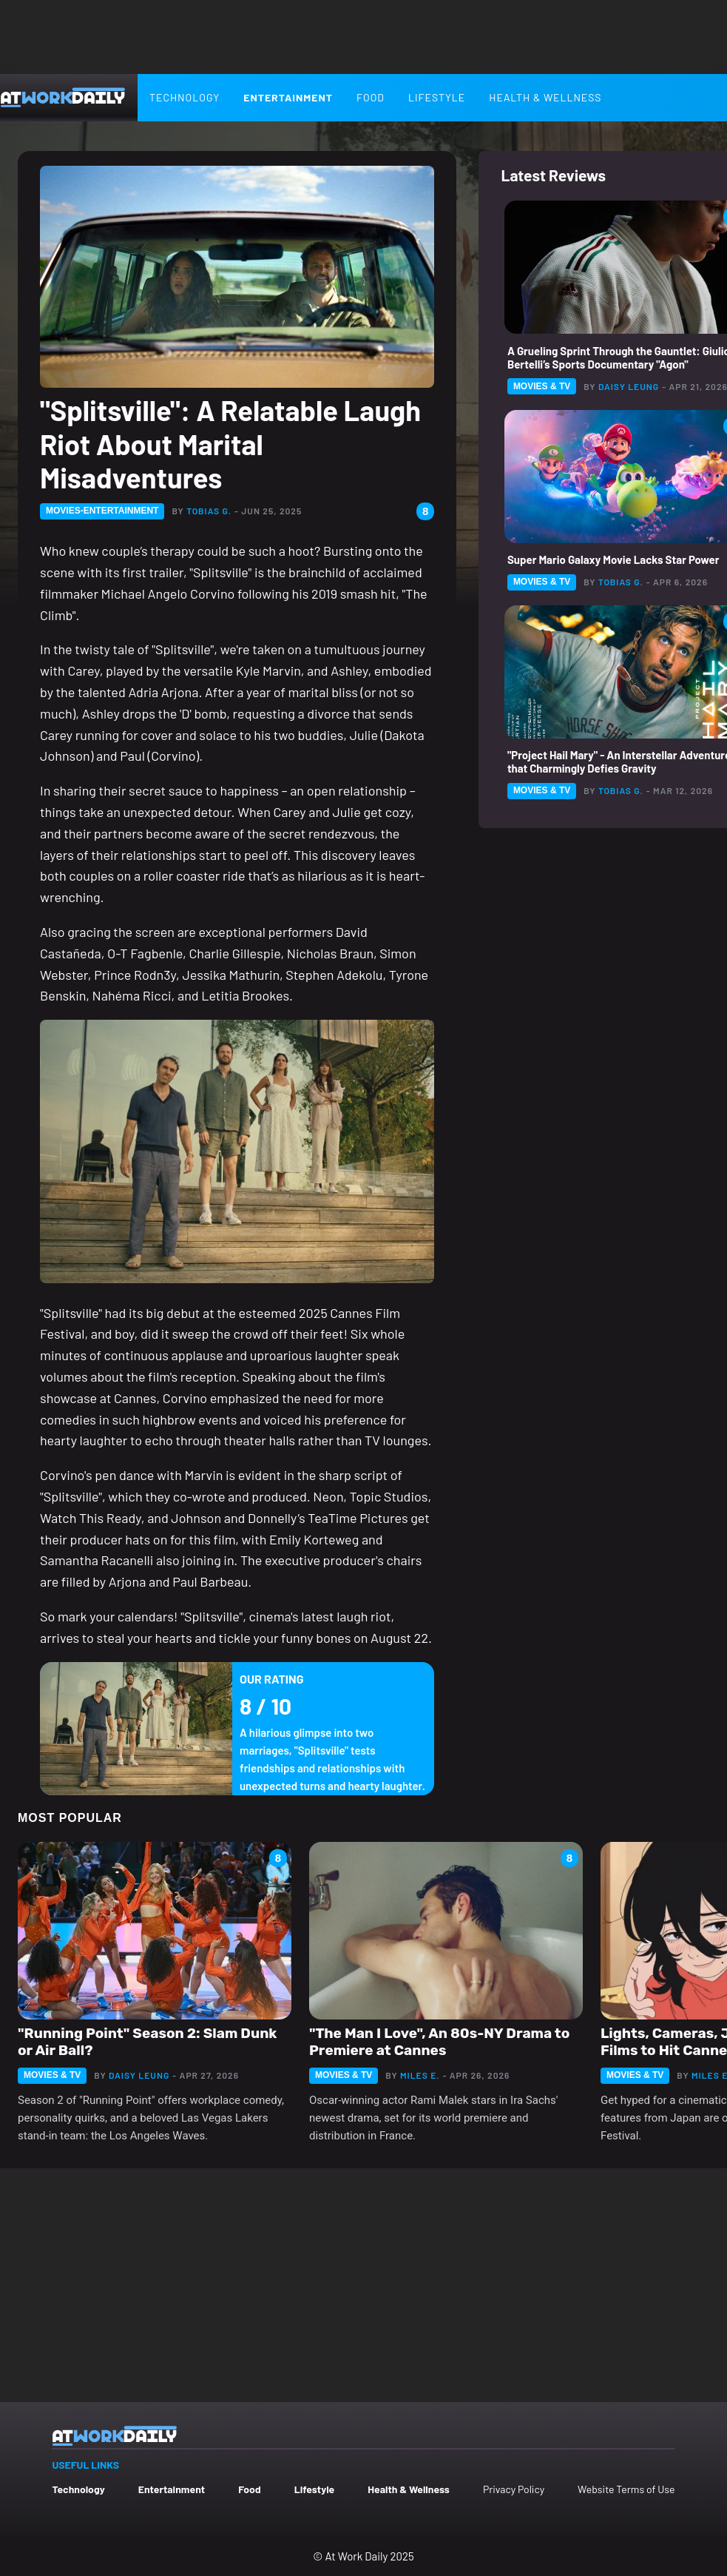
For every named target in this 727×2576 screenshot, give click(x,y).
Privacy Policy (513, 2489)
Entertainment (288, 97)
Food (370, 97)
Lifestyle (436, 97)
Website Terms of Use (626, 2489)
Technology (184, 97)
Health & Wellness (545, 97)
